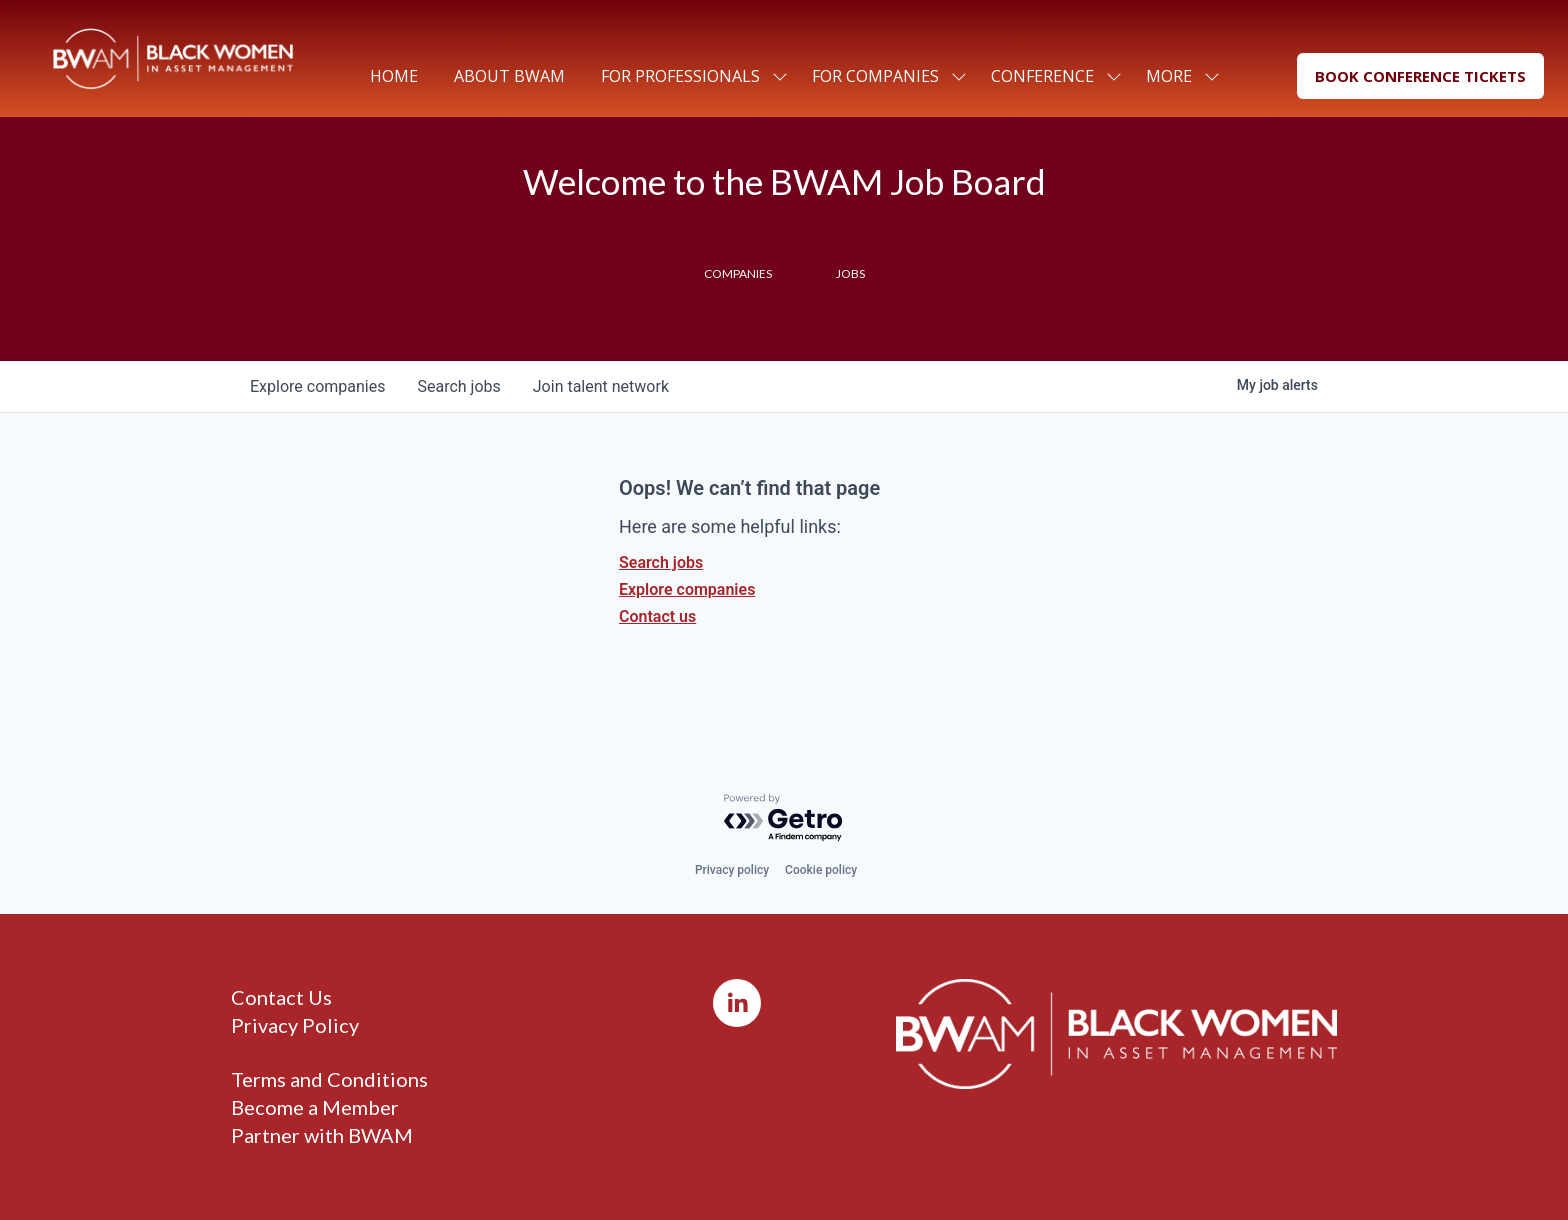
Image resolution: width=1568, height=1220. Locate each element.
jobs (458, 386)
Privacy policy (732, 870)
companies (317, 386)
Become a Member (315, 1107)
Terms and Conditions (329, 1079)
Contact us (657, 616)
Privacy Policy (295, 1025)
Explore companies (687, 589)
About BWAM (509, 76)
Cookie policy (821, 870)
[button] (1420, 76)
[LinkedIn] (737, 1003)
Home (394, 76)
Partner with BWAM (322, 1135)
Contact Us (281, 997)
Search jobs (661, 562)
